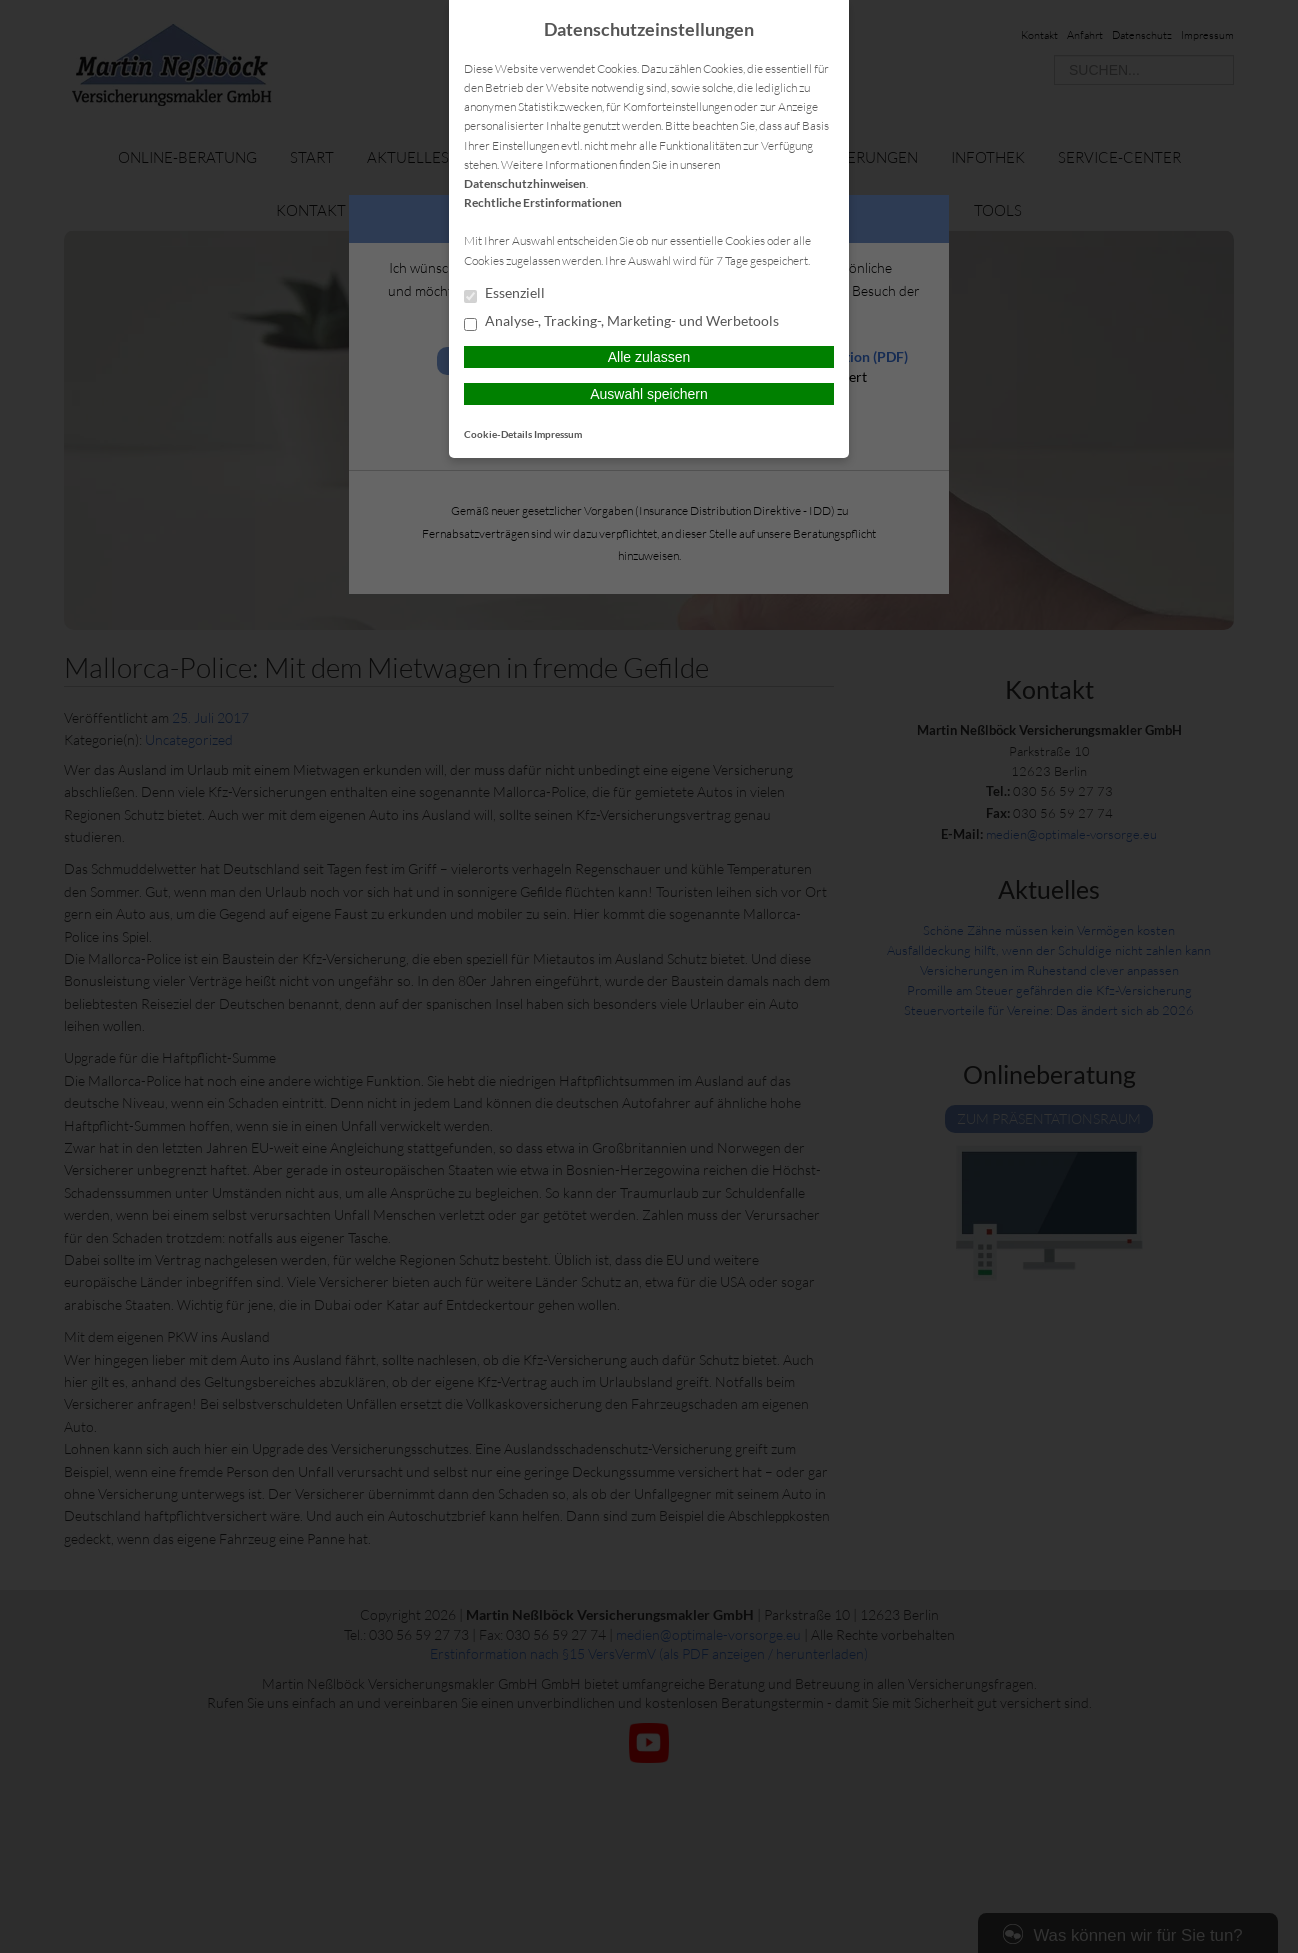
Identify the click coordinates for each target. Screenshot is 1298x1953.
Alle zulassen (649, 357)
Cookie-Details (498, 434)
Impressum (558, 434)
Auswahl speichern (649, 394)
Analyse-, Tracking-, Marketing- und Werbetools (621, 322)
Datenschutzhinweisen (525, 183)
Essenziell (504, 294)
